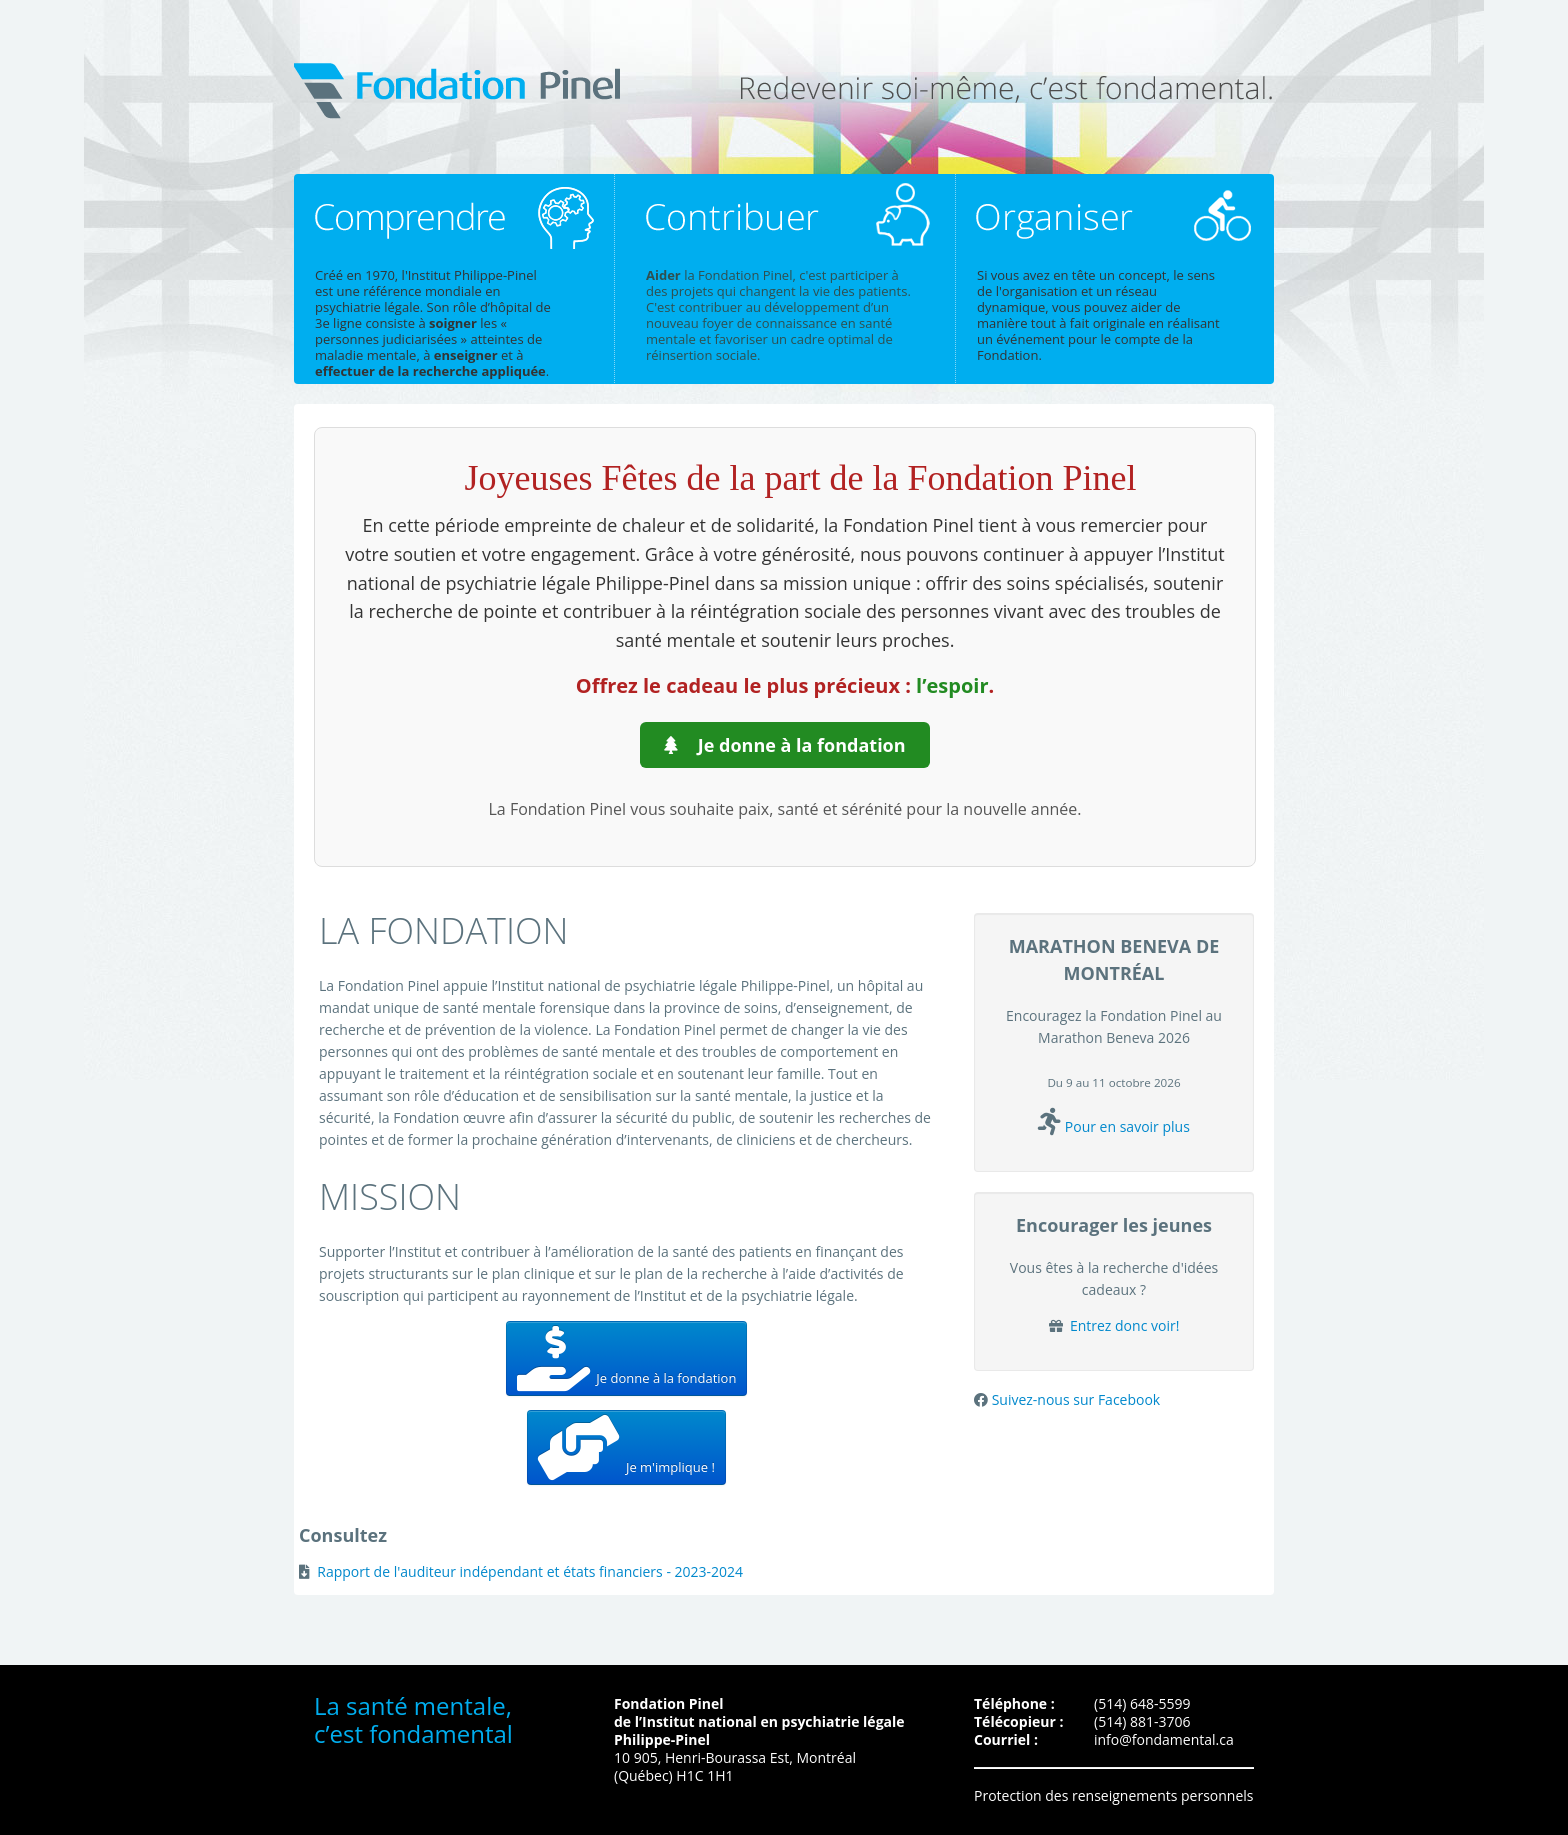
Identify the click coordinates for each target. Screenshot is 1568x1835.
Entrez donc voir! (1122, 1325)
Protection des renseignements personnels (1114, 1795)
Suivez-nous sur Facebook (1076, 1399)
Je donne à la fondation (784, 745)
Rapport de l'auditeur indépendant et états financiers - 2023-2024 (530, 1571)
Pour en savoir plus (1127, 1126)
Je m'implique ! (626, 1447)
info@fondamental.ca (1164, 1739)
